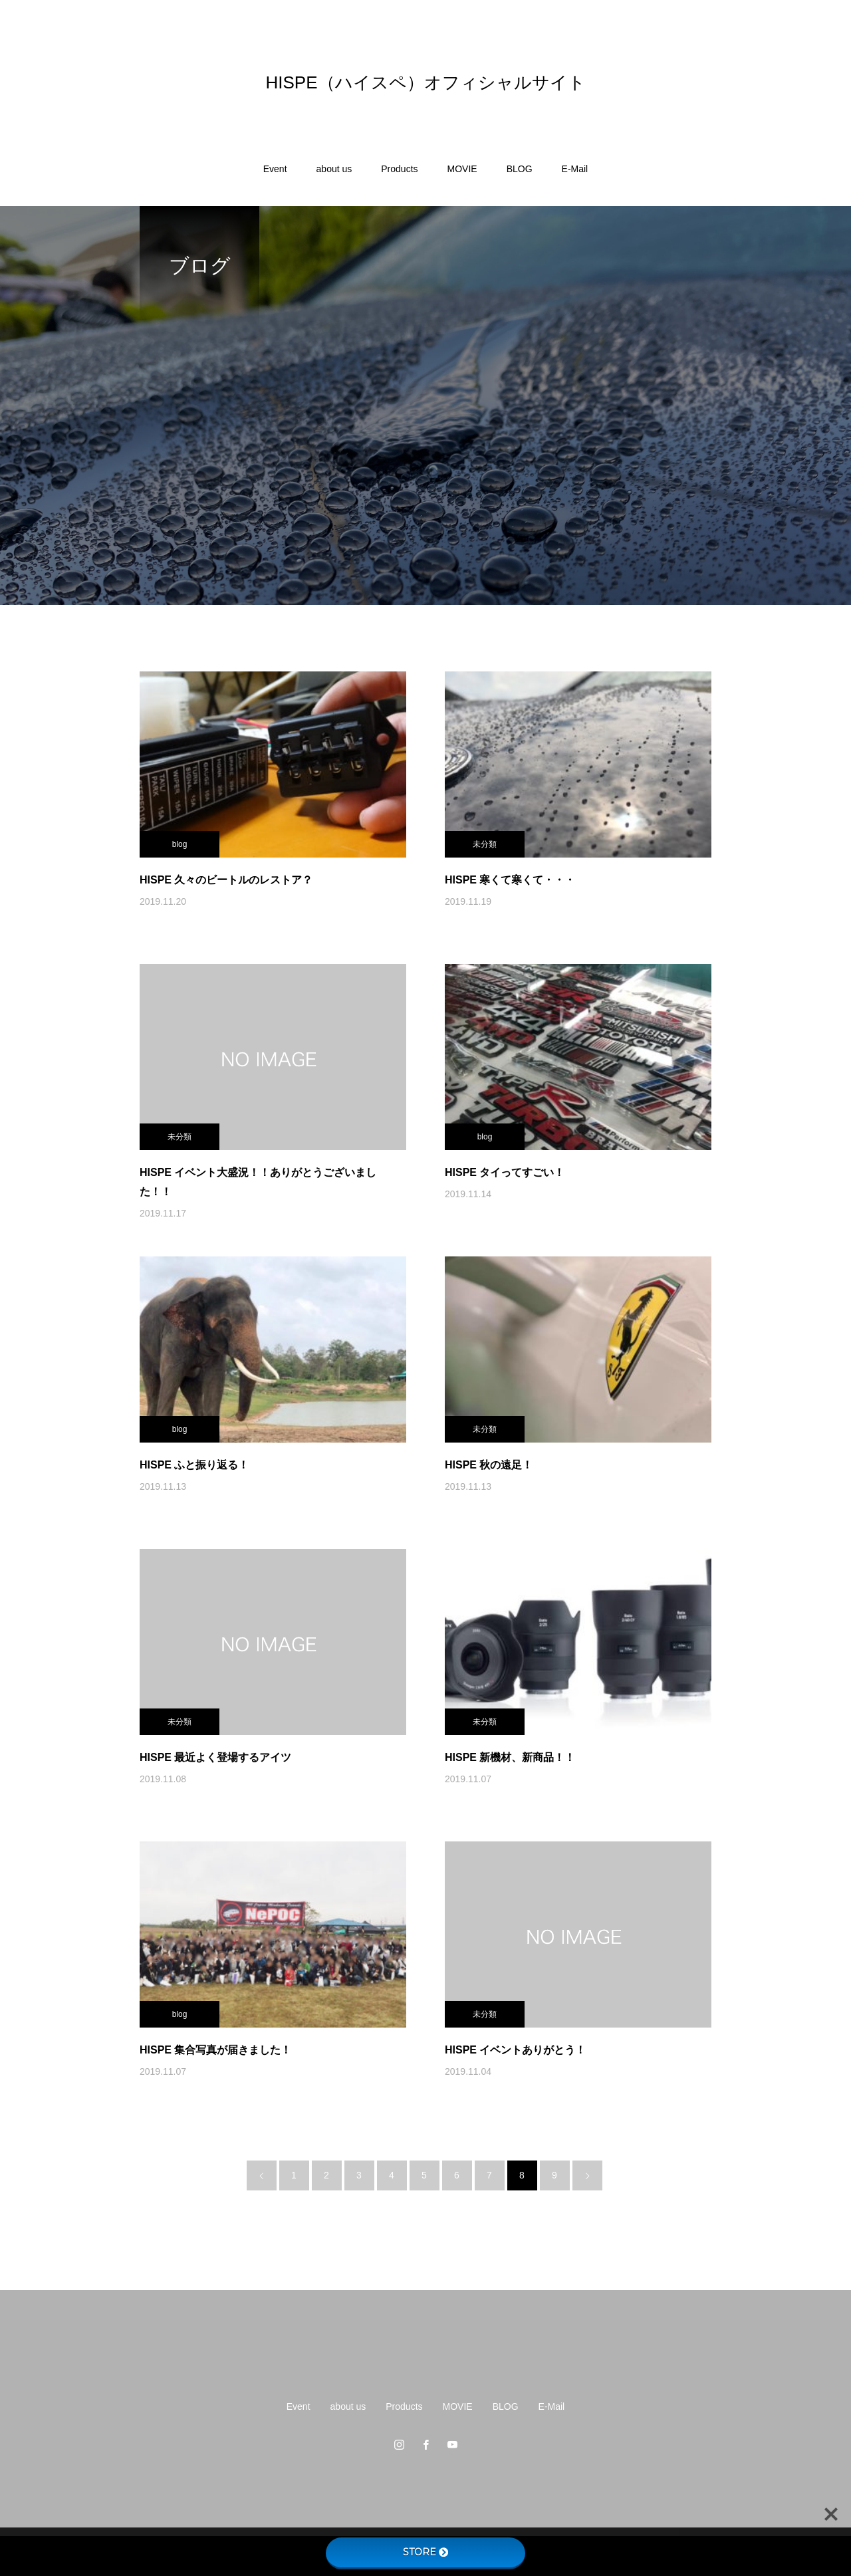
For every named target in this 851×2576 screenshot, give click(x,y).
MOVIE (462, 169)
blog (179, 844)
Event (275, 169)
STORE (425, 2552)
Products (399, 169)
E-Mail (575, 169)
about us (334, 169)
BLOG (520, 169)
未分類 (485, 844)
